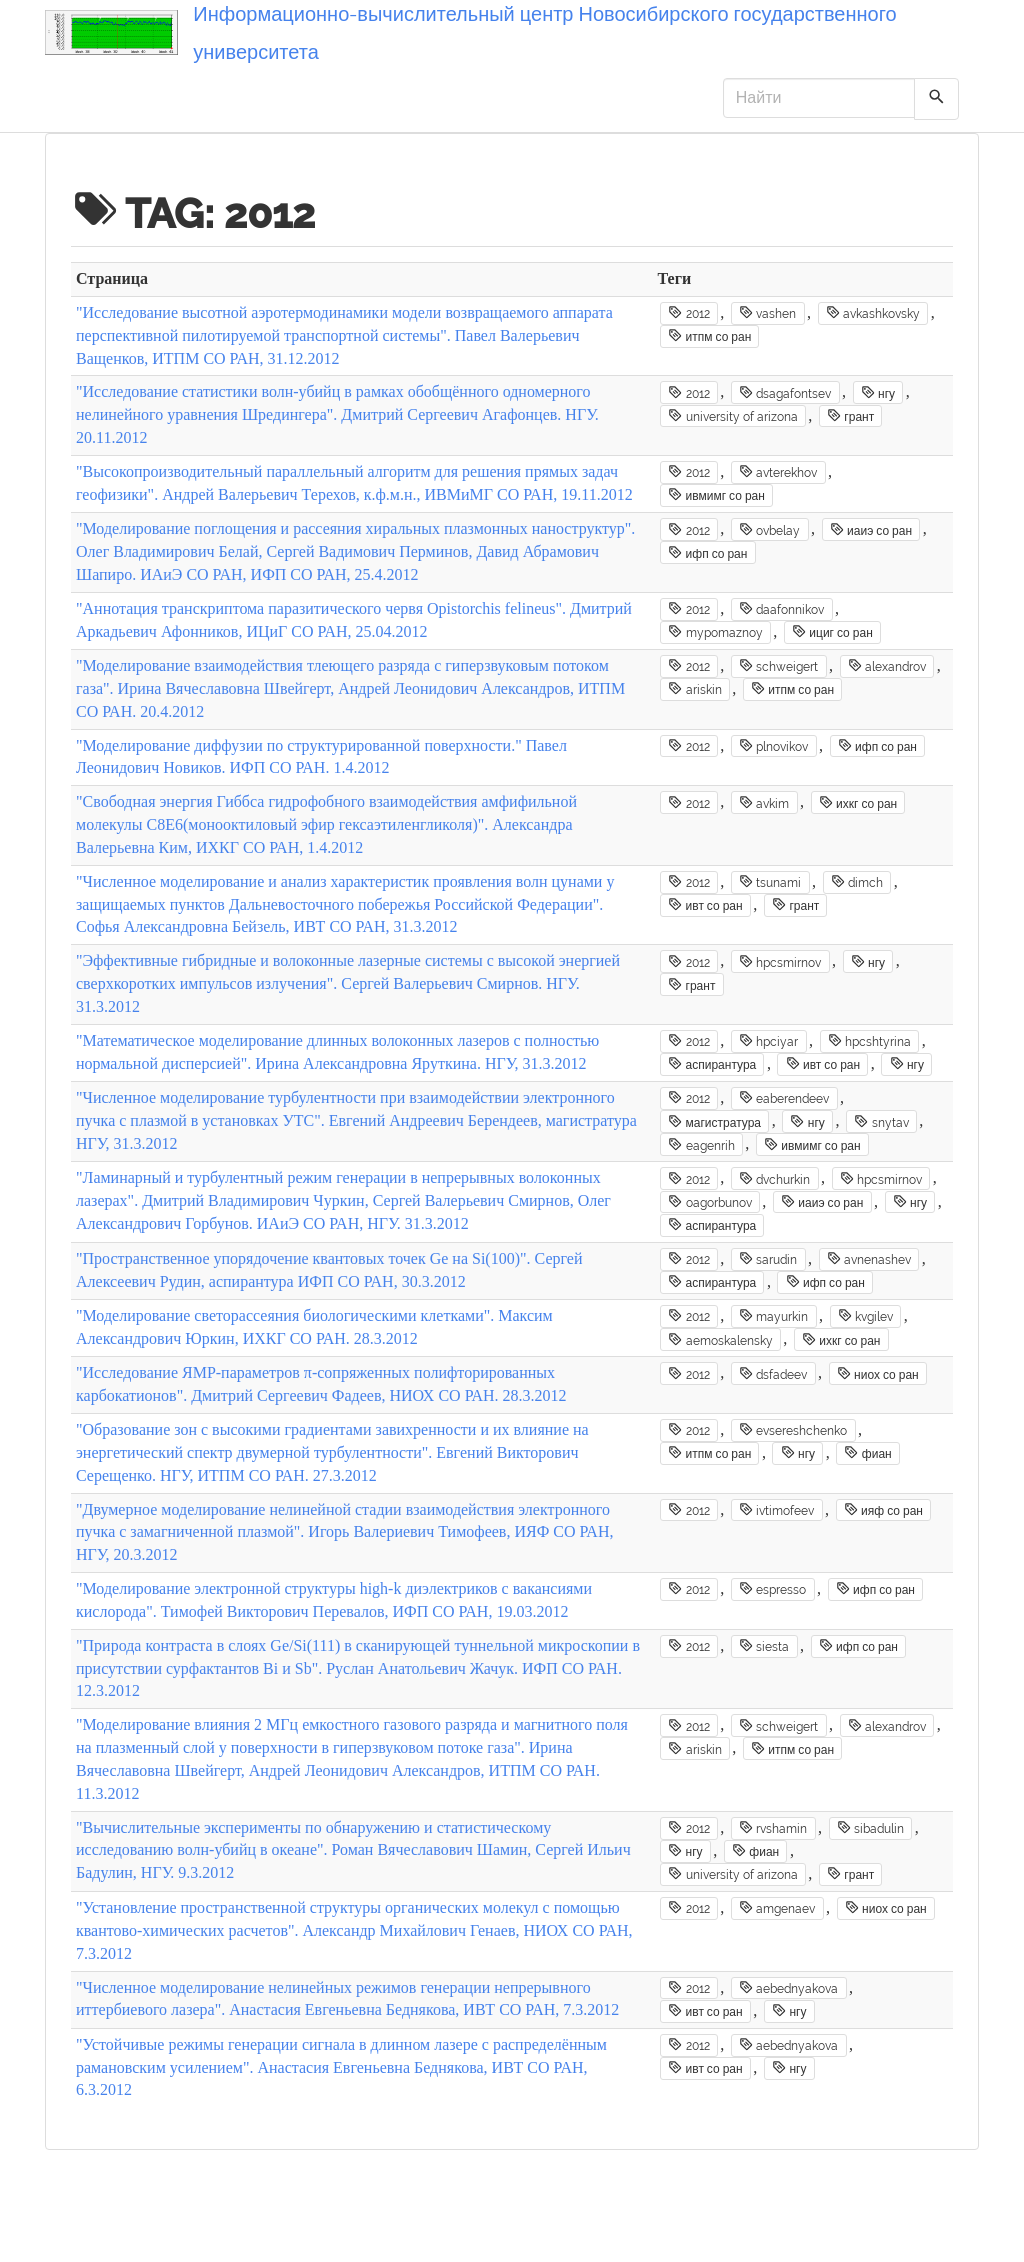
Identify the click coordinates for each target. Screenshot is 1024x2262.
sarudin (768, 1259)
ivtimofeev (776, 1510)
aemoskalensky (720, 1340)
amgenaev (777, 1908)
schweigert (778, 666)
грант (850, 416)
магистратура (714, 1122)
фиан (867, 1453)
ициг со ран (832, 632)
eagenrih (701, 1145)
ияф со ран (883, 1510)
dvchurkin (774, 1179)
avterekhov (778, 472)
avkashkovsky (873, 313)
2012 (688, 313)
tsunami (770, 882)
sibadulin (870, 1828)
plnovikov (773, 746)
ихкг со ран (858, 803)
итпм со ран (709, 336)
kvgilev (865, 1316)
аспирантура (712, 1064)
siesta (764, 1646)
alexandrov (887, 666)
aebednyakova (788, 1988)
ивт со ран (705, 905)
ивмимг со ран (716, 495)
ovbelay (769, 530)
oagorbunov (709, 1202)
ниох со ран (878, 1374)
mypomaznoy (715, 632)
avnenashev (869, 1259)
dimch (857, 882)
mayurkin (773, 1316)
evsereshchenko (793, 1430)
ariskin (694, 689)
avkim (764, 803)
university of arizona (732, 416)
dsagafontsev (785, 393)
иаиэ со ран (871, 530)
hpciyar (768, 1041)
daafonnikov (781, 609)
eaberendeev (784, 1098)
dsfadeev (773, 1374)
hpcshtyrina (869, 1041)
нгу (878, 393)
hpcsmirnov (780, 962)
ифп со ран (707, 553)
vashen (767, 313)
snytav (881, 1122)
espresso (772, 1589)
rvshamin (773, 1828)
